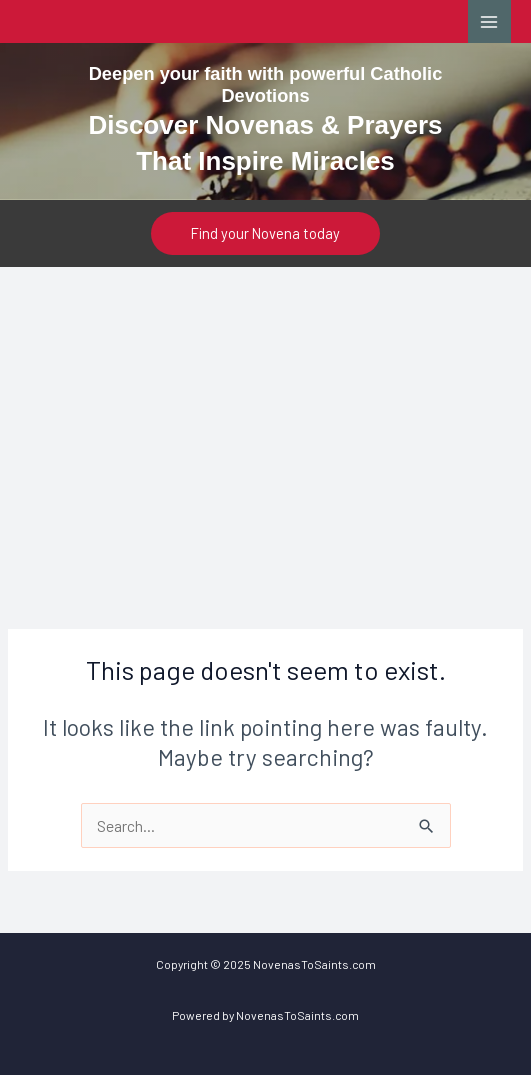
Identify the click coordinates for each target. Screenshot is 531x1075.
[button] (265, 233)
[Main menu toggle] (489, 21)
